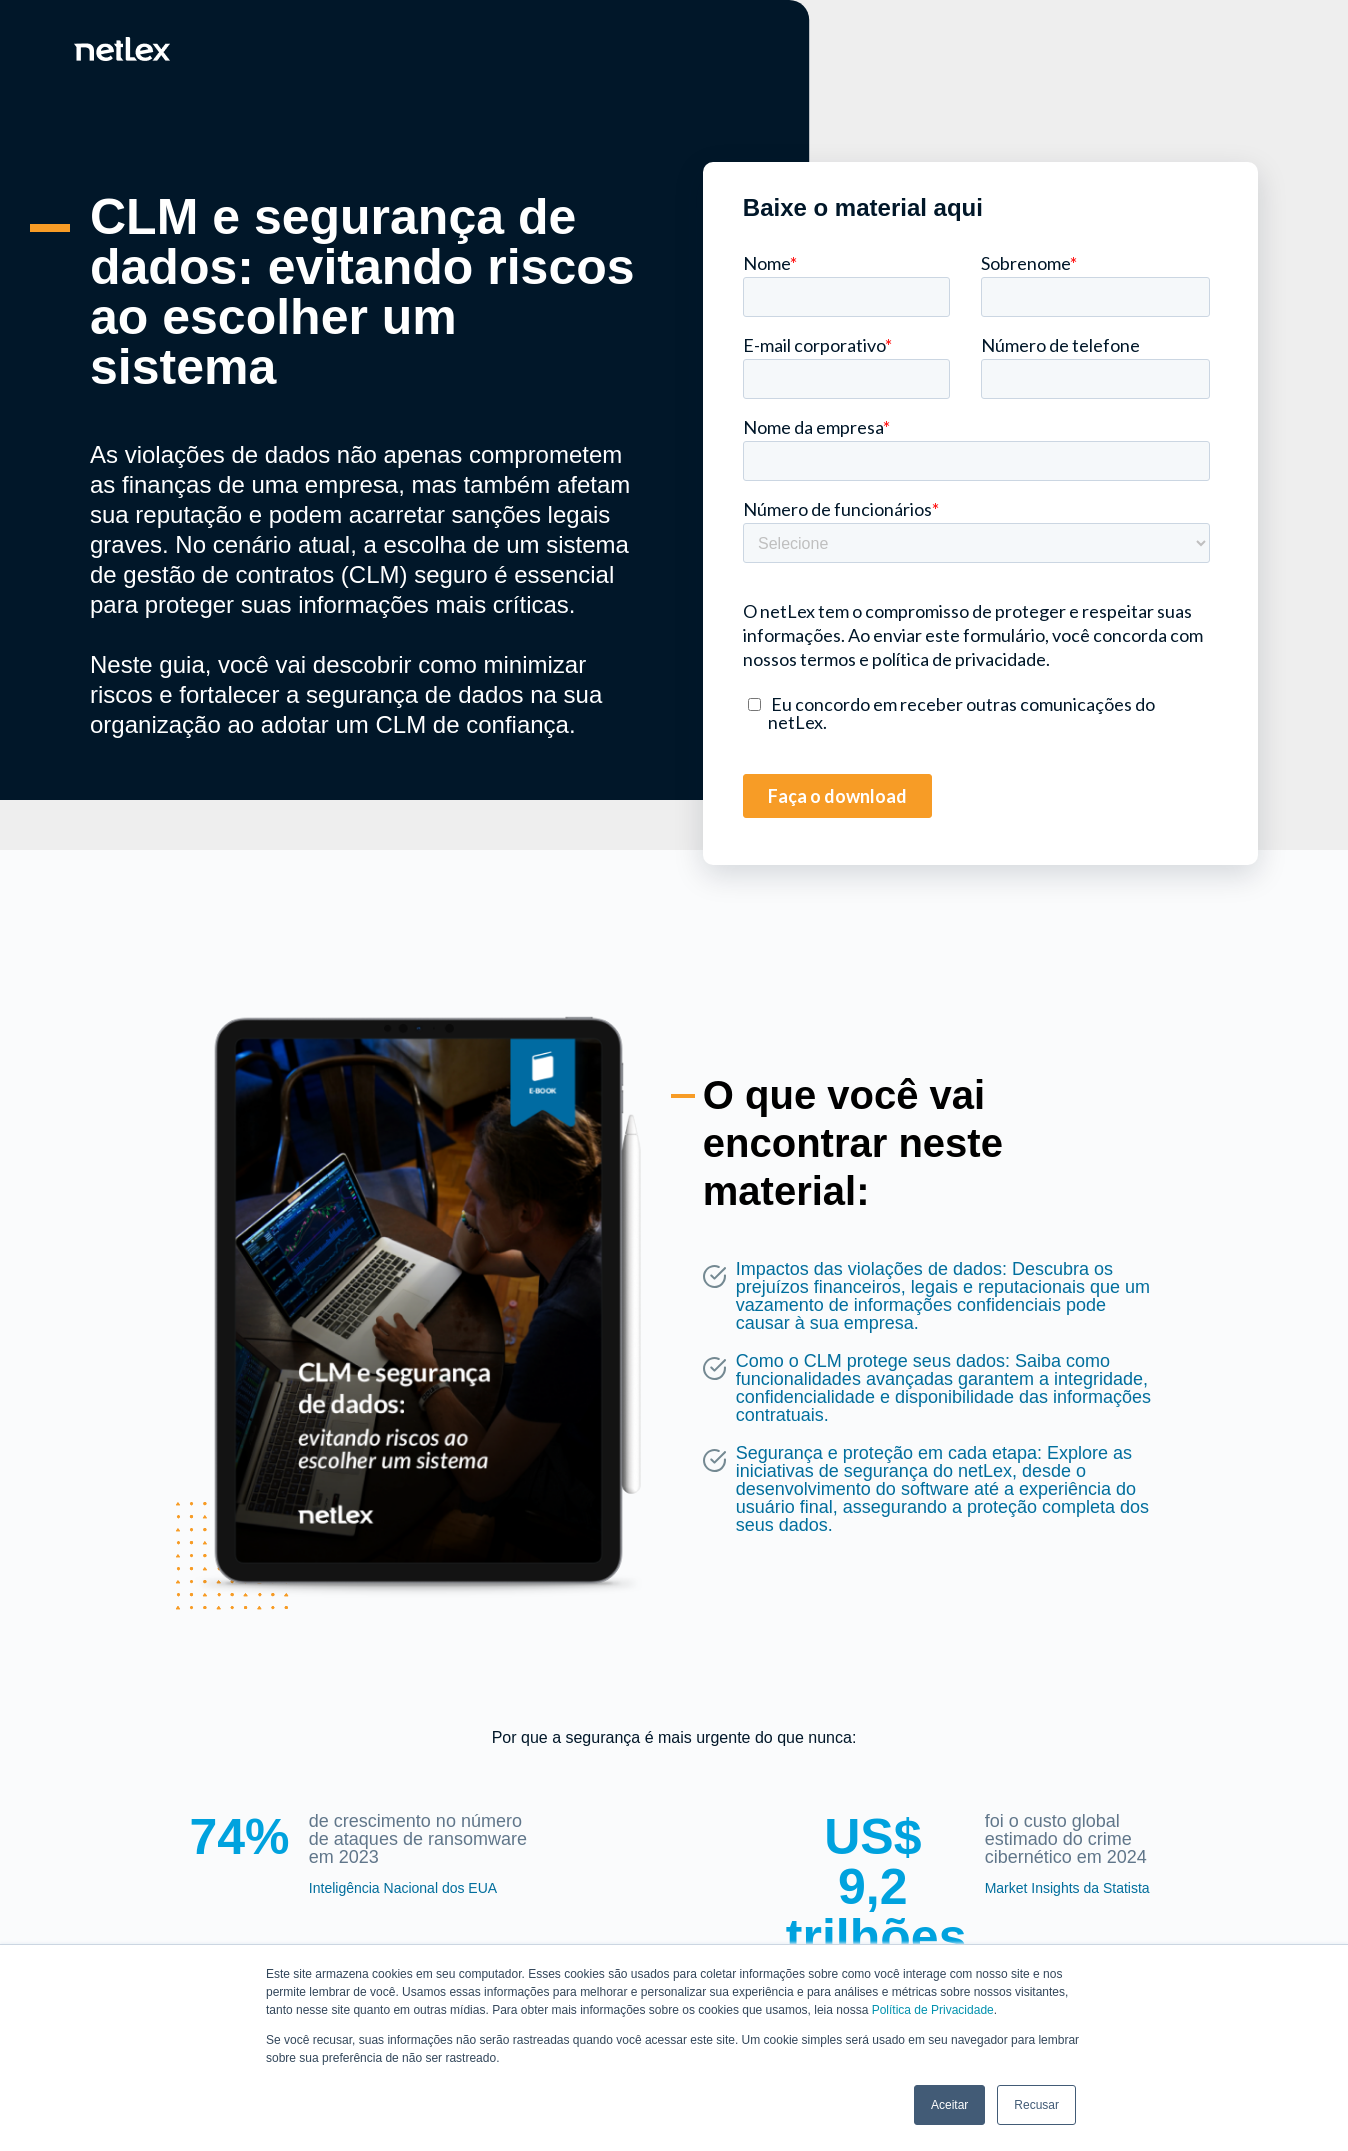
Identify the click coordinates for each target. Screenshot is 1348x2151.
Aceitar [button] (949, 2105)
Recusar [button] (1036, 2105)
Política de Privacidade (933, 2010)
